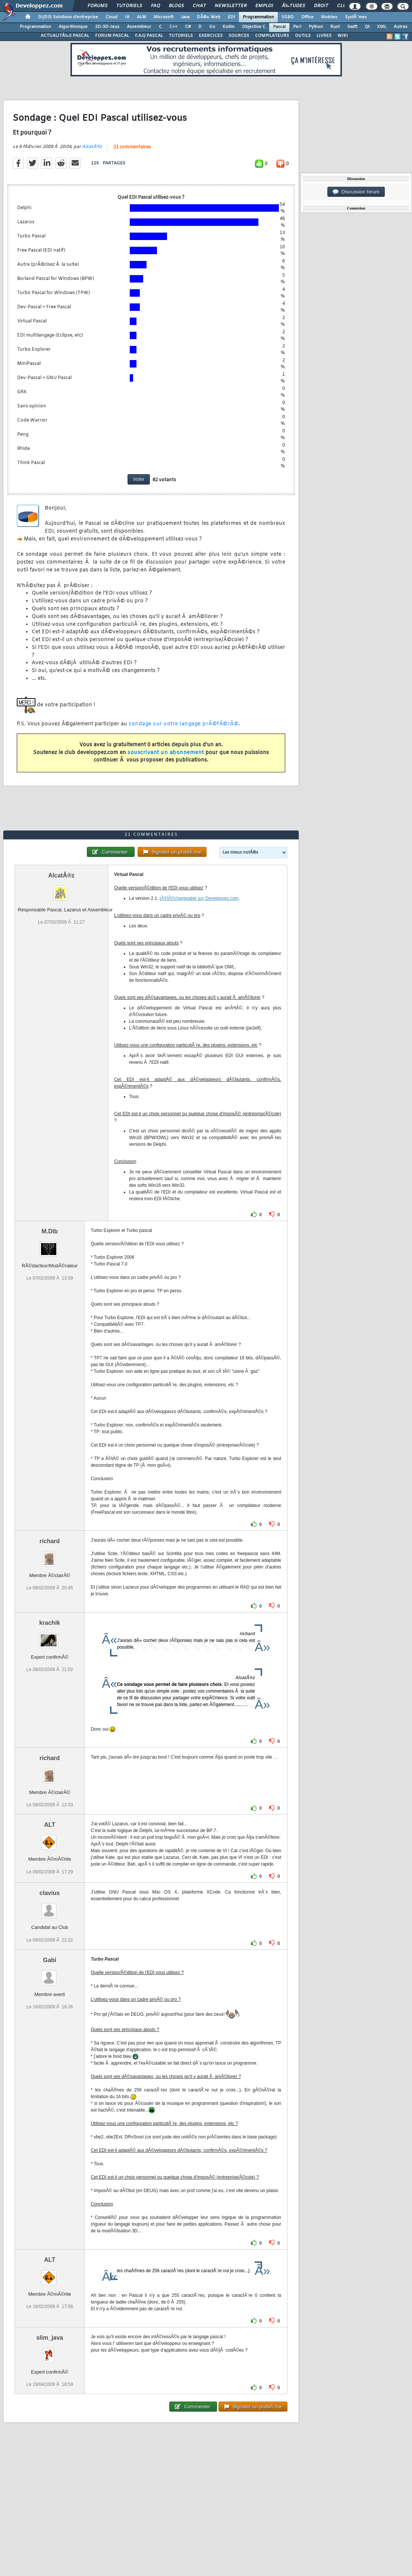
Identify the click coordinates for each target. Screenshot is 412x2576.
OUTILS (303, 35)
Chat (199, 6)
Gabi (49, 1960)
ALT (49, 1825)
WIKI (342, 35)
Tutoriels (129, 6)
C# (188, 26)
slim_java (49, 2337)
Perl (297, 26)
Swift (352, 26)
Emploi (264, 6)
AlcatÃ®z (92, 147)
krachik (49, 1623)
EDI (231, 17)
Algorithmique (73, 26)
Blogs (176, 6)
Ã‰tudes (293, 6)
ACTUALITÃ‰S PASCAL (65, 35)
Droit (321, 6)
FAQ (155, 6)
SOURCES (239, 35)
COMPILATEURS (272, 35)
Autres (401, 26)
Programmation (258, 17)
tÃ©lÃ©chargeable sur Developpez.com (199, 898)
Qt (367, 26)
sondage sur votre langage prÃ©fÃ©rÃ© (184, 724)
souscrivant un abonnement (166, 752)
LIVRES (324, 35)
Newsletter (230, 6)
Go (212, 26)
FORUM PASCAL (112, 35)
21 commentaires (132, 147)
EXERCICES (211, 35)
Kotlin (229, 26)
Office (307, 17)
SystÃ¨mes (356, 17)
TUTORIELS (181, 35)
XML (381, 26)
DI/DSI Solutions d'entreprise (68, 17)
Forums (97, 6)
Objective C (253, 26)
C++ (173, 26)
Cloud (111, 17)
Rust (335, 26)
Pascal (279, 26)
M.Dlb (49, 1231)
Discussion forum (356, 192)
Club (343, 6)
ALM (141, 17)
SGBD (288, 17)
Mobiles (329, 17)
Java (185, 17)
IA (127, 17)
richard (50, 1541)
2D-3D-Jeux (107, 26)
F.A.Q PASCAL (149, 35)
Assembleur (139, 26)
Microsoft (163, 17)
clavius (50, 1893)
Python (316, 26)
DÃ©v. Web (208, 17)
